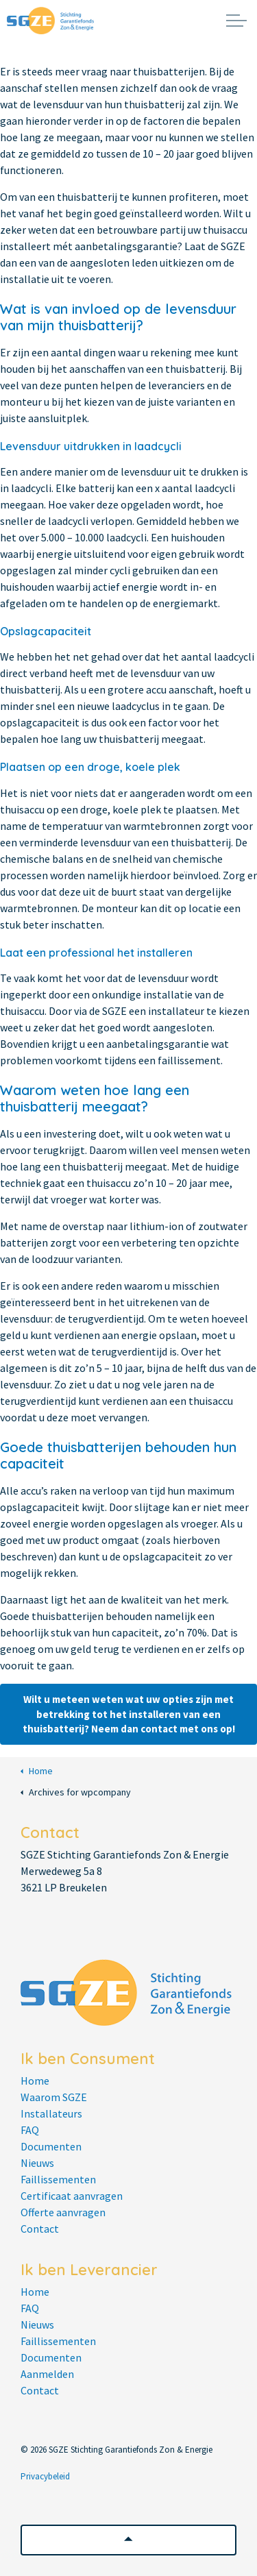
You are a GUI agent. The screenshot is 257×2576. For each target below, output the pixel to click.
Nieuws (37, 2163)
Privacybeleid (45, 2476)
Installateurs (51, 2113)
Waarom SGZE (54, 2097)
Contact (40, 2228)
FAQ (30, 2130)
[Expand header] (236, 20)
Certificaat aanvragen (72, 2196)
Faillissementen (58, 2179)
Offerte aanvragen (63, 2212)
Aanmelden (47, 2374)
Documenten (51, 2146)
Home (37, 1771)
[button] (128, 2540)
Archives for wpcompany (76, 1792)
